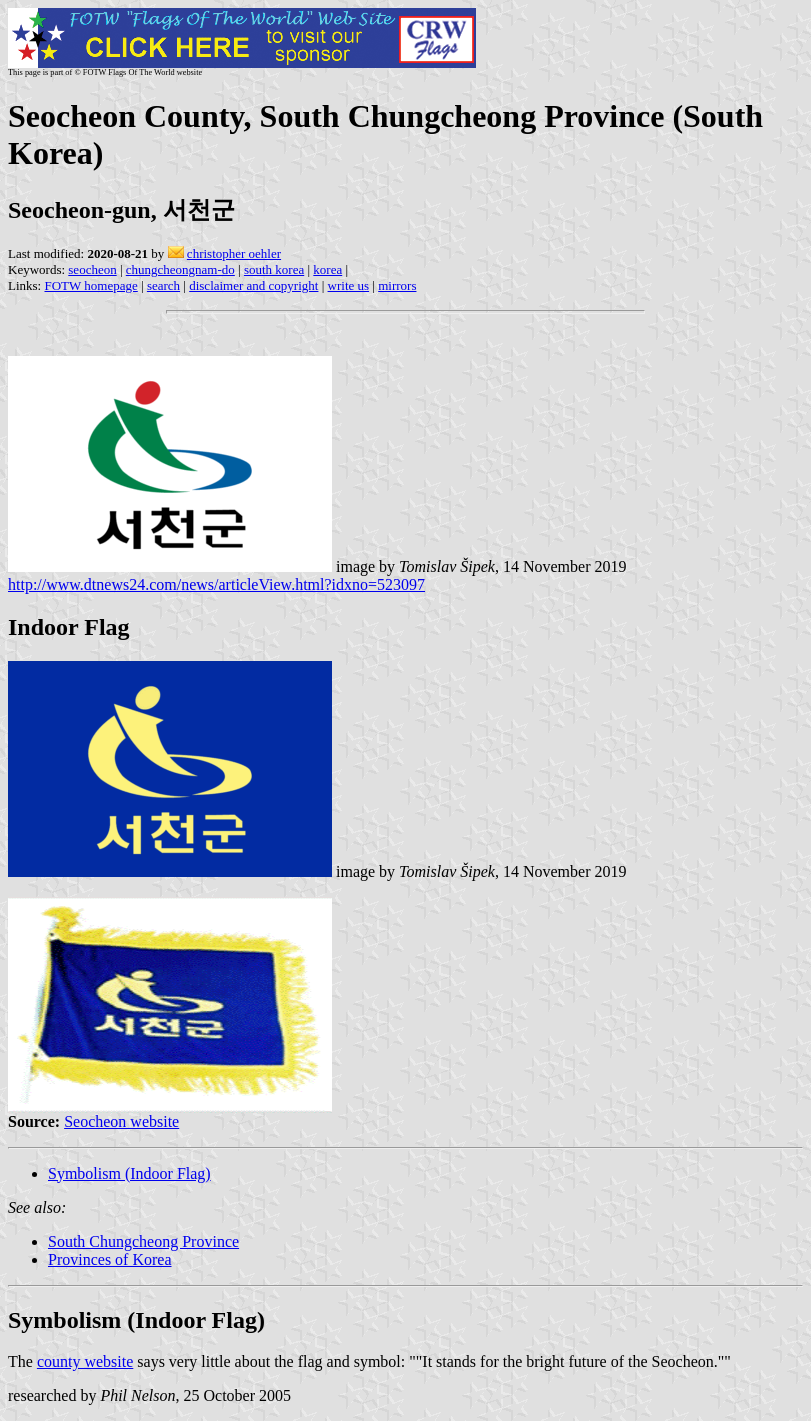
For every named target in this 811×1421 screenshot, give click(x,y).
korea (327, 269)
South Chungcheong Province (143, 1241)
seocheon (92, 269)
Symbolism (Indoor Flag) (129, 1173)
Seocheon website (121, 1121)
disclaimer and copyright (253, 285)
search (163, 285)
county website (85, 1361)
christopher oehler (234, 253)
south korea (274, 269)
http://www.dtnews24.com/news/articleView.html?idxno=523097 (216, 584)
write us (349, 285)
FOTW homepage (90, 285)
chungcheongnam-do (180, 269)
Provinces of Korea (110, 1259)
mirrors (397, 285)
